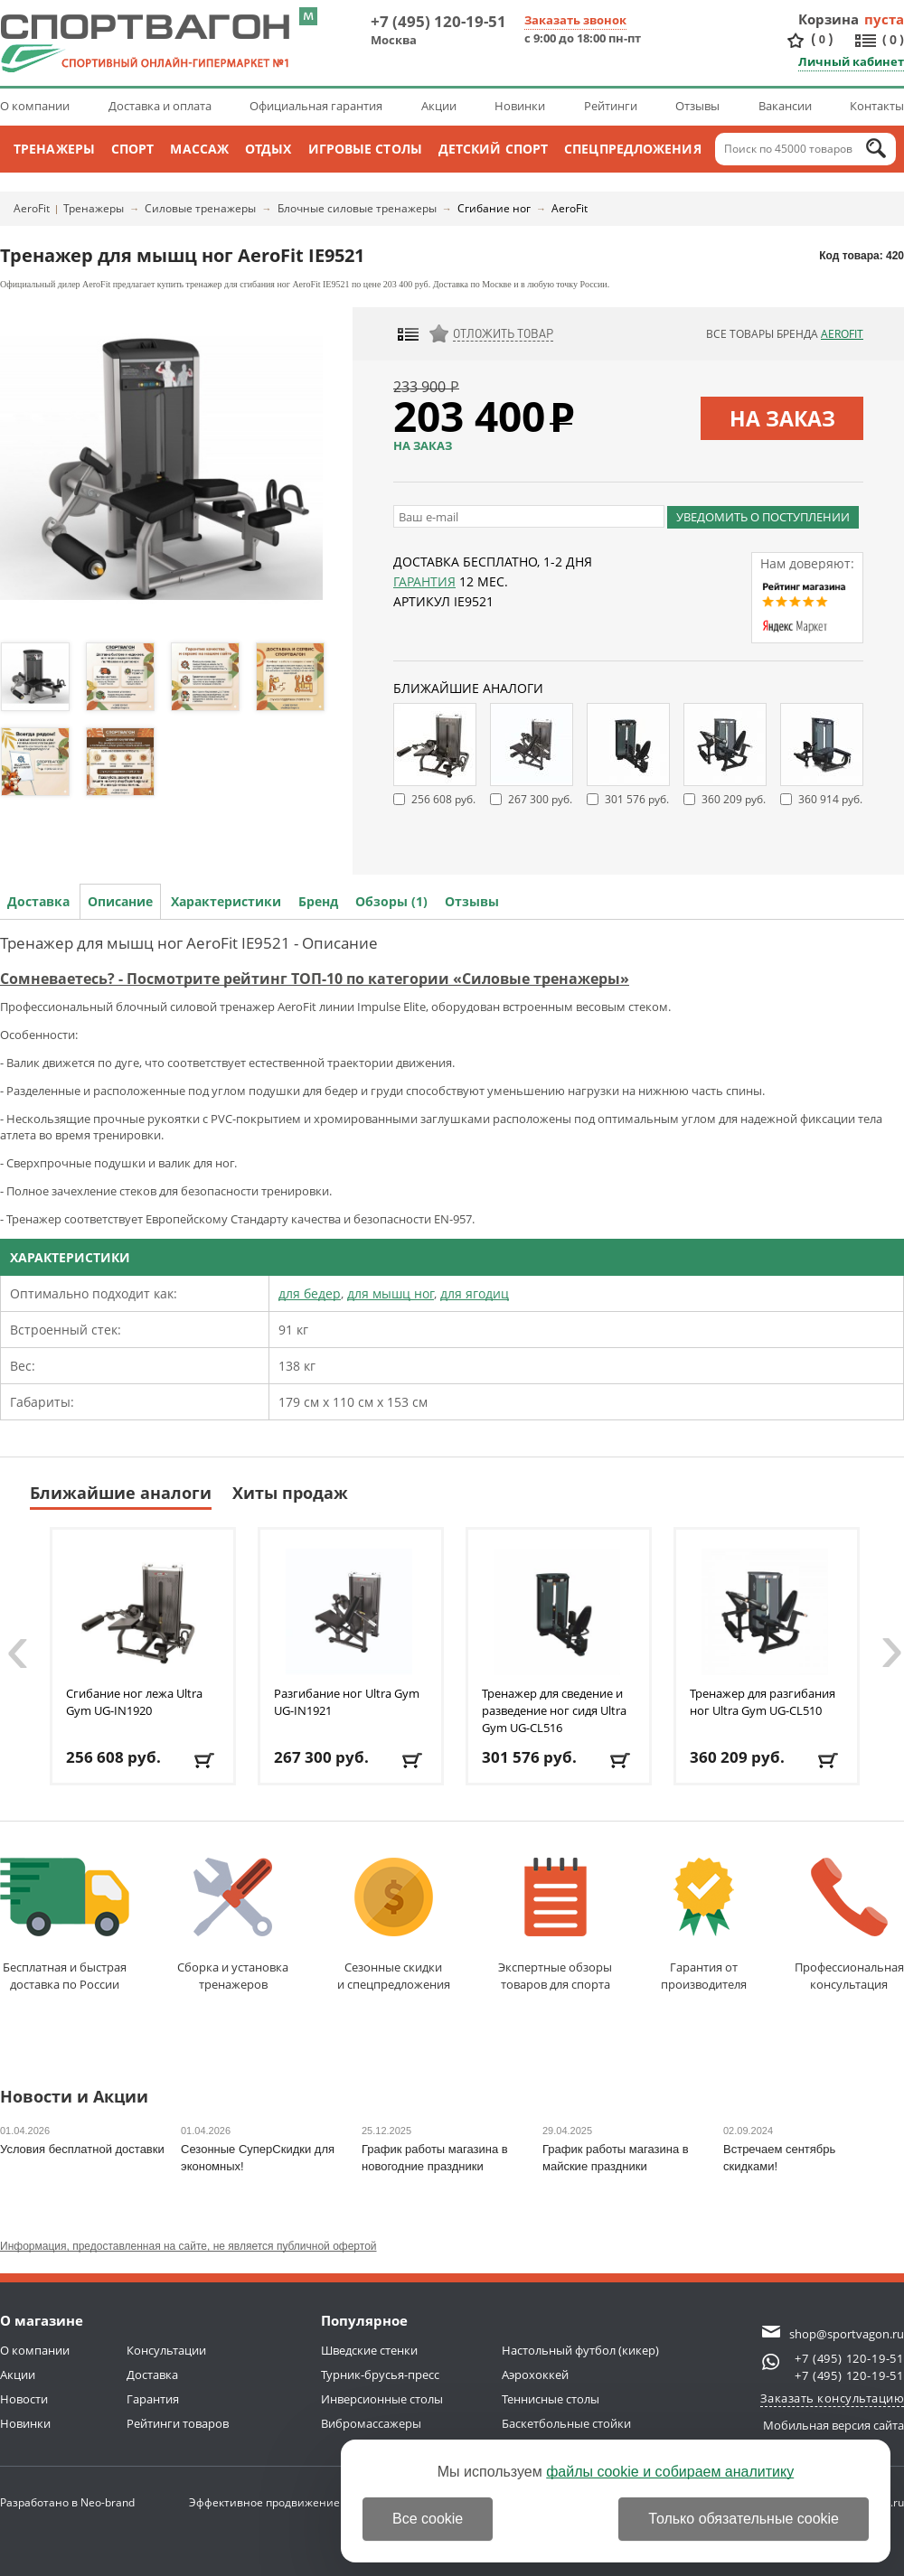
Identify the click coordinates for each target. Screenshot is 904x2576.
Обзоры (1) (391, 901)
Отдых (268, 148)
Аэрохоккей (535, 2374)
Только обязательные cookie (743, 2518)
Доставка (38, 901)
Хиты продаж (290, 1492)
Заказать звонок (575, 20)
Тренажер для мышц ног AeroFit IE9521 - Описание (189, 942)
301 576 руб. (637, 799)
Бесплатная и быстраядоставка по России (64, 1925)
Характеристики (226, 901)
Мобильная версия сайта (833, 2425)
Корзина (829, 19)
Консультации (166, 2350)
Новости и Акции (74, 2097)
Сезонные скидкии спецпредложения (393, 1925)
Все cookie (427, 2518)
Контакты (877, 106)
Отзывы (697, 106)
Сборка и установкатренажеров (232, 1925)
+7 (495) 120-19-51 (438, 21)
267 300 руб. (540, 799)
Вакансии (785, 106)
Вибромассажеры (371, 2423)
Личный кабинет (851, 61)
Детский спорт (493, 148)
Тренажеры (54, 148)
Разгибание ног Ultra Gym (346, 1702)
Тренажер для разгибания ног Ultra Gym (762, 1702)
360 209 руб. (734, 799)
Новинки (519, 106)
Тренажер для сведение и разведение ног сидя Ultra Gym (554, 1710)
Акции (439, 106)
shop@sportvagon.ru (846, 2334)
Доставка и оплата (160, 106)
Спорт (133, 148)
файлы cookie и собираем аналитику (670, 2471)
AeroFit (32, 208)
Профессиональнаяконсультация (849, 1925)
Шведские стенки (369, 2350)
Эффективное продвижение (280, 2502)
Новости (24, 2399)
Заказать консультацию (832, 2398)
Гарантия (424, 581)
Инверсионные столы (382, 2399)
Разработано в (67, 2502)
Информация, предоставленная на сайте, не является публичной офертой (188, 2246)
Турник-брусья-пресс (380, 2374)
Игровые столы (365, 148)
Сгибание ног (494, 208)
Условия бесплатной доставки (82, 2149)
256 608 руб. (443, 799)
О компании (35, 106)
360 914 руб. (830, 799)
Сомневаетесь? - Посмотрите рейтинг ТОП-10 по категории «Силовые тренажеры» (314, 978)
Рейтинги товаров (178, 2423)
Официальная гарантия (316, 106)
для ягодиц (474, 1293)
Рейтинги (610, 106)
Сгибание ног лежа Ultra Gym (134, 1702)
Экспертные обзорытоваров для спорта (555, 1925)
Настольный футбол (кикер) (580, 2350)
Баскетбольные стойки (566, 2423)
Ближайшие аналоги (121, 1492)
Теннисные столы (550, 2399)
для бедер (309, 1293)
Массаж (199, 148)
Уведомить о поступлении (763, 517)
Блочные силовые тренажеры (357, 208)
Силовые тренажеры (200, 208)
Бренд (318, 901)
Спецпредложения (633, 148)
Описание (120, 901)
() (822, 39)
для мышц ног (390, 1293)
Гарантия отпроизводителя (704, 1925)
